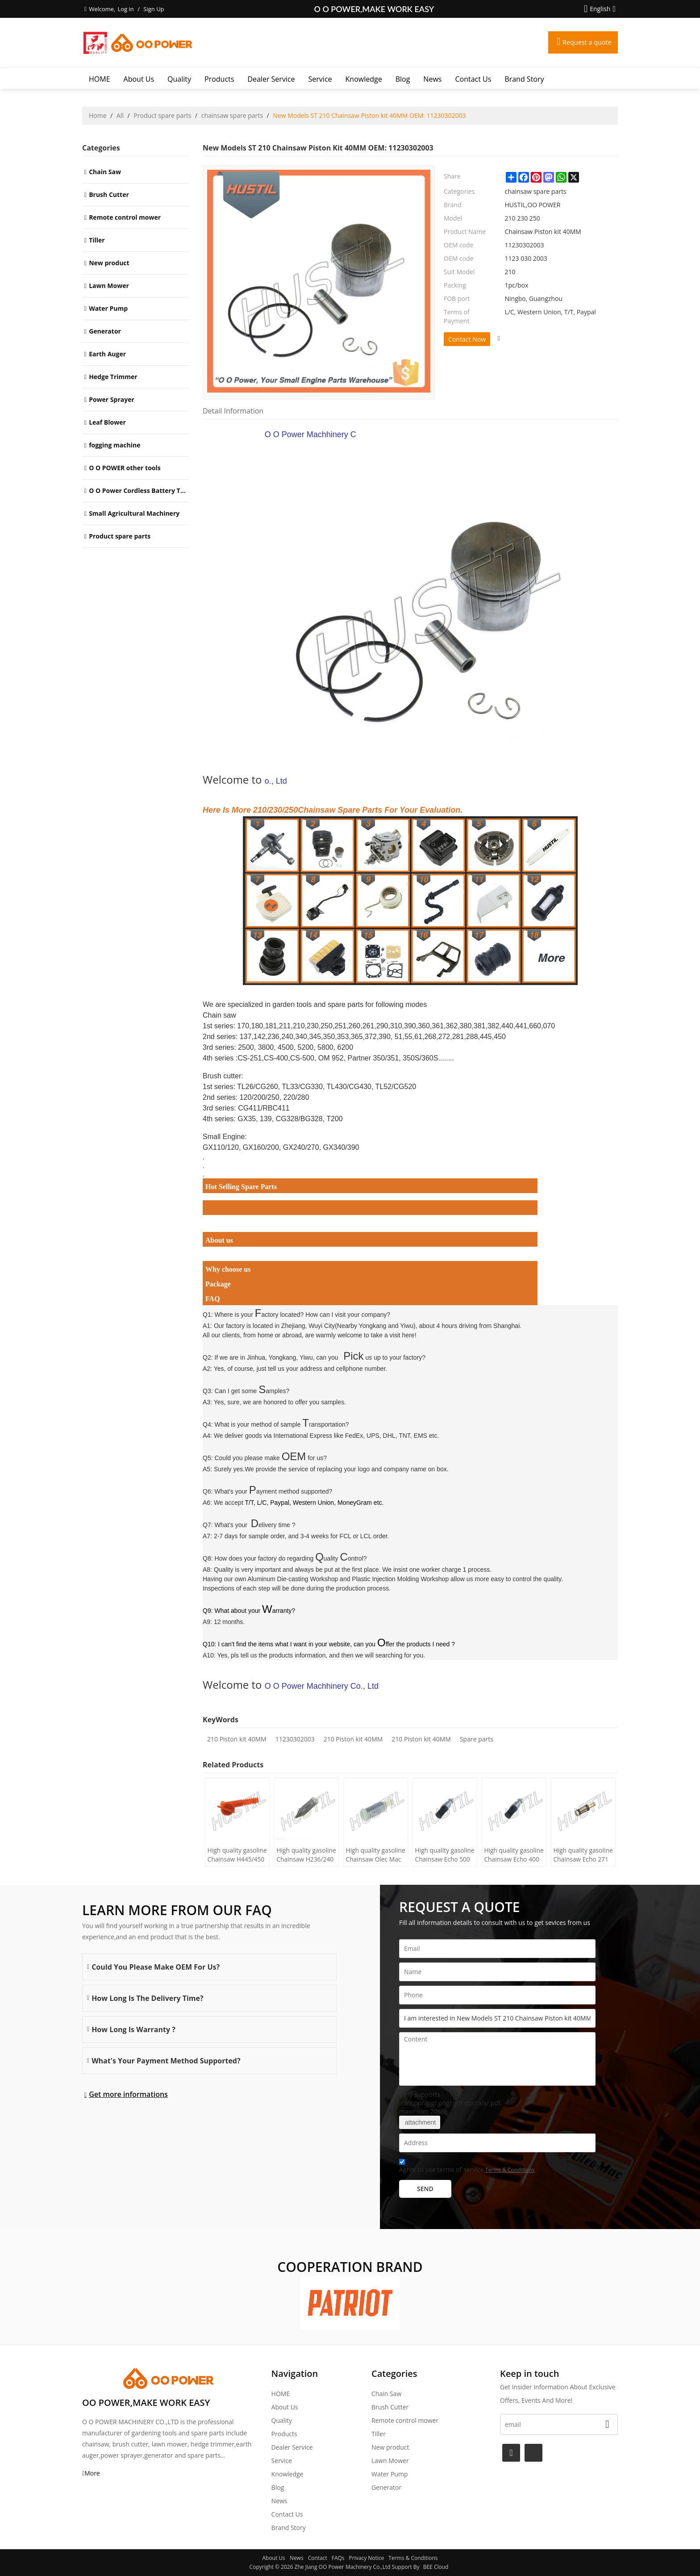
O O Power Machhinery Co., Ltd (432, 607)
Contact (317, 2558)
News (432, 79)
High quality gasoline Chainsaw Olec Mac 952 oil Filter (372, 1855)
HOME (99, 79)
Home (98, 115)
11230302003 (295, 1739)
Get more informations (128, 2094)
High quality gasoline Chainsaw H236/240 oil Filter (303, 1855)
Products (219, 79)
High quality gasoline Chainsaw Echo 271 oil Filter (580, 1855)
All (120, 115)
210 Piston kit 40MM (237, 1739)
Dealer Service (271, 79)
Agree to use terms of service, (466, 2167)
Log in (125, 9)
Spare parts (476, 1739)
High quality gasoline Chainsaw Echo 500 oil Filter (441, 1855)
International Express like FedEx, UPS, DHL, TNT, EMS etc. (356, 1435)
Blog (403, 79)
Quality (179, 79)
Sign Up (153, 9)
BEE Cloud (436, 2567)
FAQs (338, 2558)
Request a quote (584, 42)
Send (425, 2188)
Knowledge (364, 79)
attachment (420, 2122)
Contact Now (467, 338)
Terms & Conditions (509, 2170)
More (92, 2473)
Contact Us (473, 79)
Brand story (524, 79)
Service (320, 79)
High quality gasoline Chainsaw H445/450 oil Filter (234, 1855)
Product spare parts (162, 115)
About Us (139, 79)
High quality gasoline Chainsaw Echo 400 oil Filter (511, 1855)
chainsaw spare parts (232, 115)
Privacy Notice (366, 2558)
